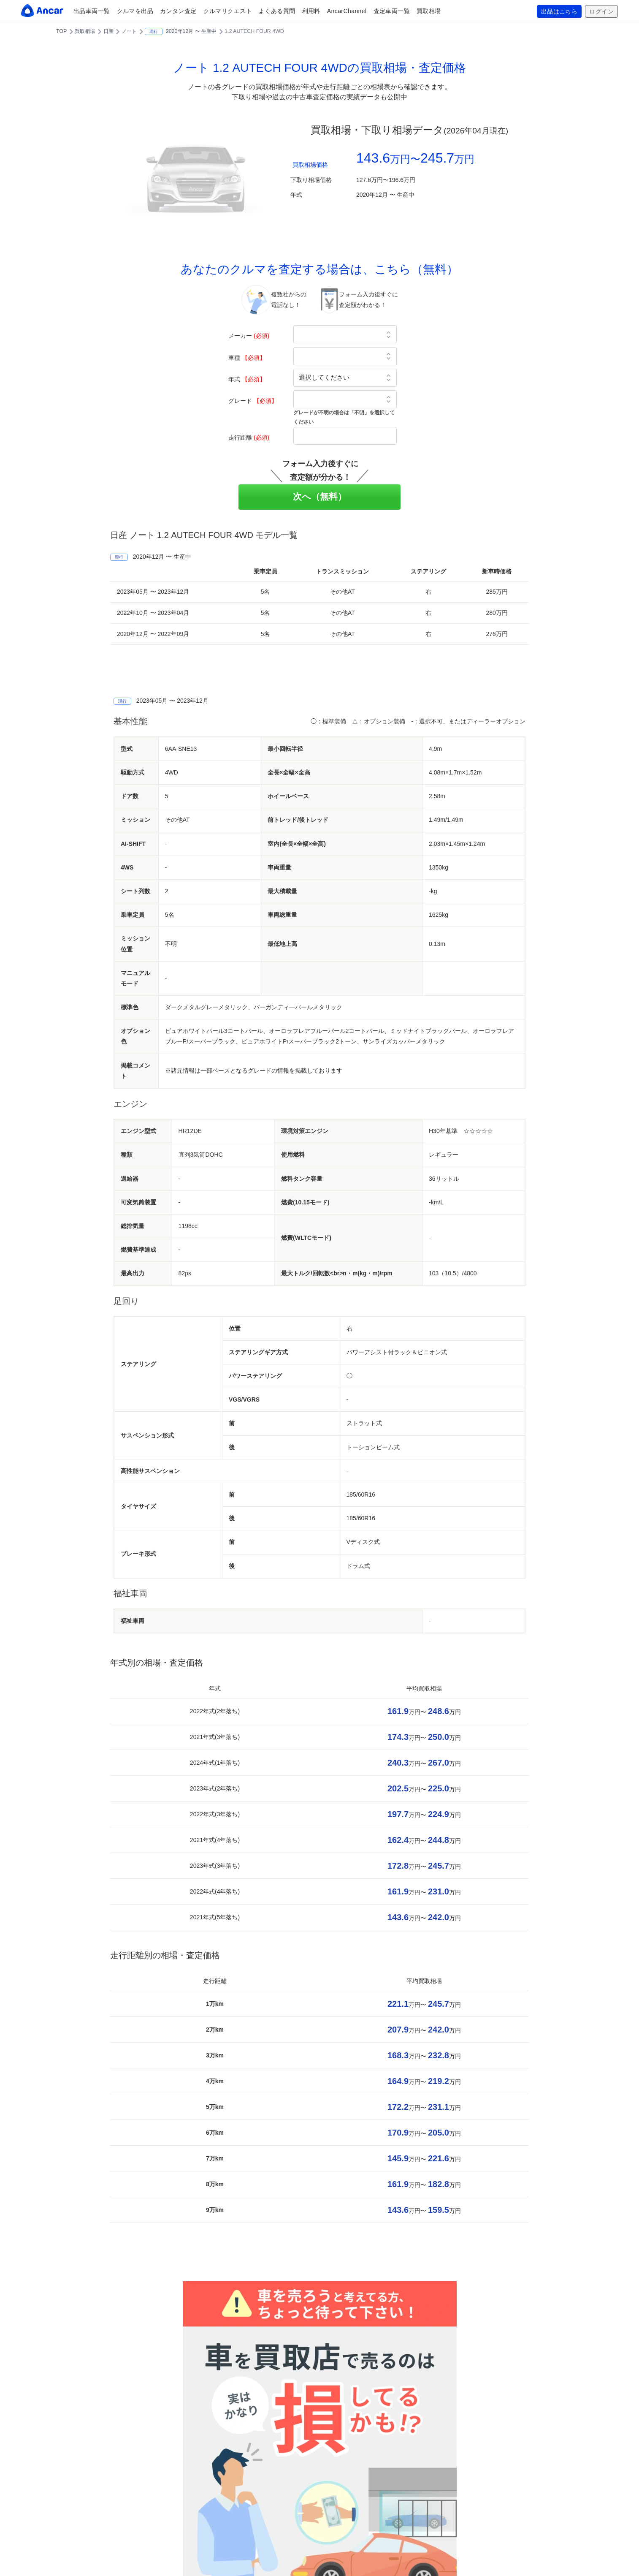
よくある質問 (277, 11)
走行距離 (248, 437)
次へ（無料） (320, 496)
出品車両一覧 (91, 11)
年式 (246, 379)
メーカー (248, 335)
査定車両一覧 (392, 11)
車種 (246, 357)
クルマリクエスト (227, 11)
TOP (61, 31)
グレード (252, 400)
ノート (129, 31)
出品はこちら (559, 11)
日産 (108, 31)
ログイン (601, 11)
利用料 (311, 11)
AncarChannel (347, 11)
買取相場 (429, 11)
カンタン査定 (178, 11)
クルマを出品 (135, 11)
